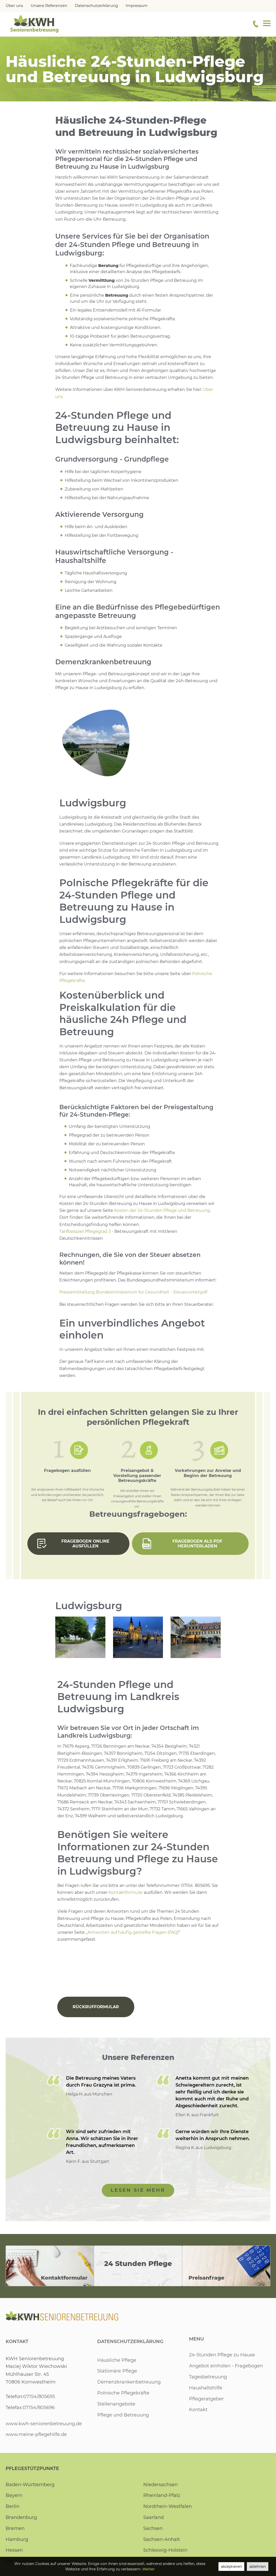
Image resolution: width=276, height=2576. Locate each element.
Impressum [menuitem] (136, 5)
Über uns (211, 389)
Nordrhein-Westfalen (167, 2492)
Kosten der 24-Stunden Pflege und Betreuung (140, 1203)
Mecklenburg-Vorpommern (37, 2547)
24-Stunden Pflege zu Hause (222, 2341)
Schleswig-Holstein (165, 2536)
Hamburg (17, 2525)
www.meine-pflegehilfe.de (36, 2420)
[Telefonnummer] (255, 23)
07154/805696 (38, 2393)
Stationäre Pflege (117, 2357)
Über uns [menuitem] (14, 5)
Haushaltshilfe (205, 2374)
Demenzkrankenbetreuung (128, 2368)
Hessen (14, 2536)
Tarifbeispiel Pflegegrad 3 (85, 1224)
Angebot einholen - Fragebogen (226, 2352)
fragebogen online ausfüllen (85, 1529)
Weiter (148, 2569)
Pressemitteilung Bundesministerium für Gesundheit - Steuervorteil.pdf (132, 1278)
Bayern (14, 2481)
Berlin (12, 2492)
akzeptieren (230, 2566)
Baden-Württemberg (30, 2470)
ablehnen (257, 2566)
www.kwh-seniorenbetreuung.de (44, 2409)
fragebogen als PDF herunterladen (197, 1529)
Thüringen (155, 2547)
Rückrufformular (95, 1993)
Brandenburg (21, 2503)
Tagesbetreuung (208, 2363)
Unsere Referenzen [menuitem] (49, 5)
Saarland (153, 2503)
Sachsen (153, 2514)
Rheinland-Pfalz (161, 2481)
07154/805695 (39, 2383)
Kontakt (17, 2327)
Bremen (15, 2514)
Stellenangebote (116, 2390)
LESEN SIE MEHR (138, 2176)
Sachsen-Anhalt (161, 2525)
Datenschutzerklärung (130, 2327)
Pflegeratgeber (206, 2385)
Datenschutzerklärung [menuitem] (95, 5)
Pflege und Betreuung (123, 2401)
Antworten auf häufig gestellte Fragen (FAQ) (132, 1918)
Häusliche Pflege (116, 2346)
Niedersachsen (160, 2470)
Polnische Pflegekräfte (123, 2379)
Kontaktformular (125, 1878)
